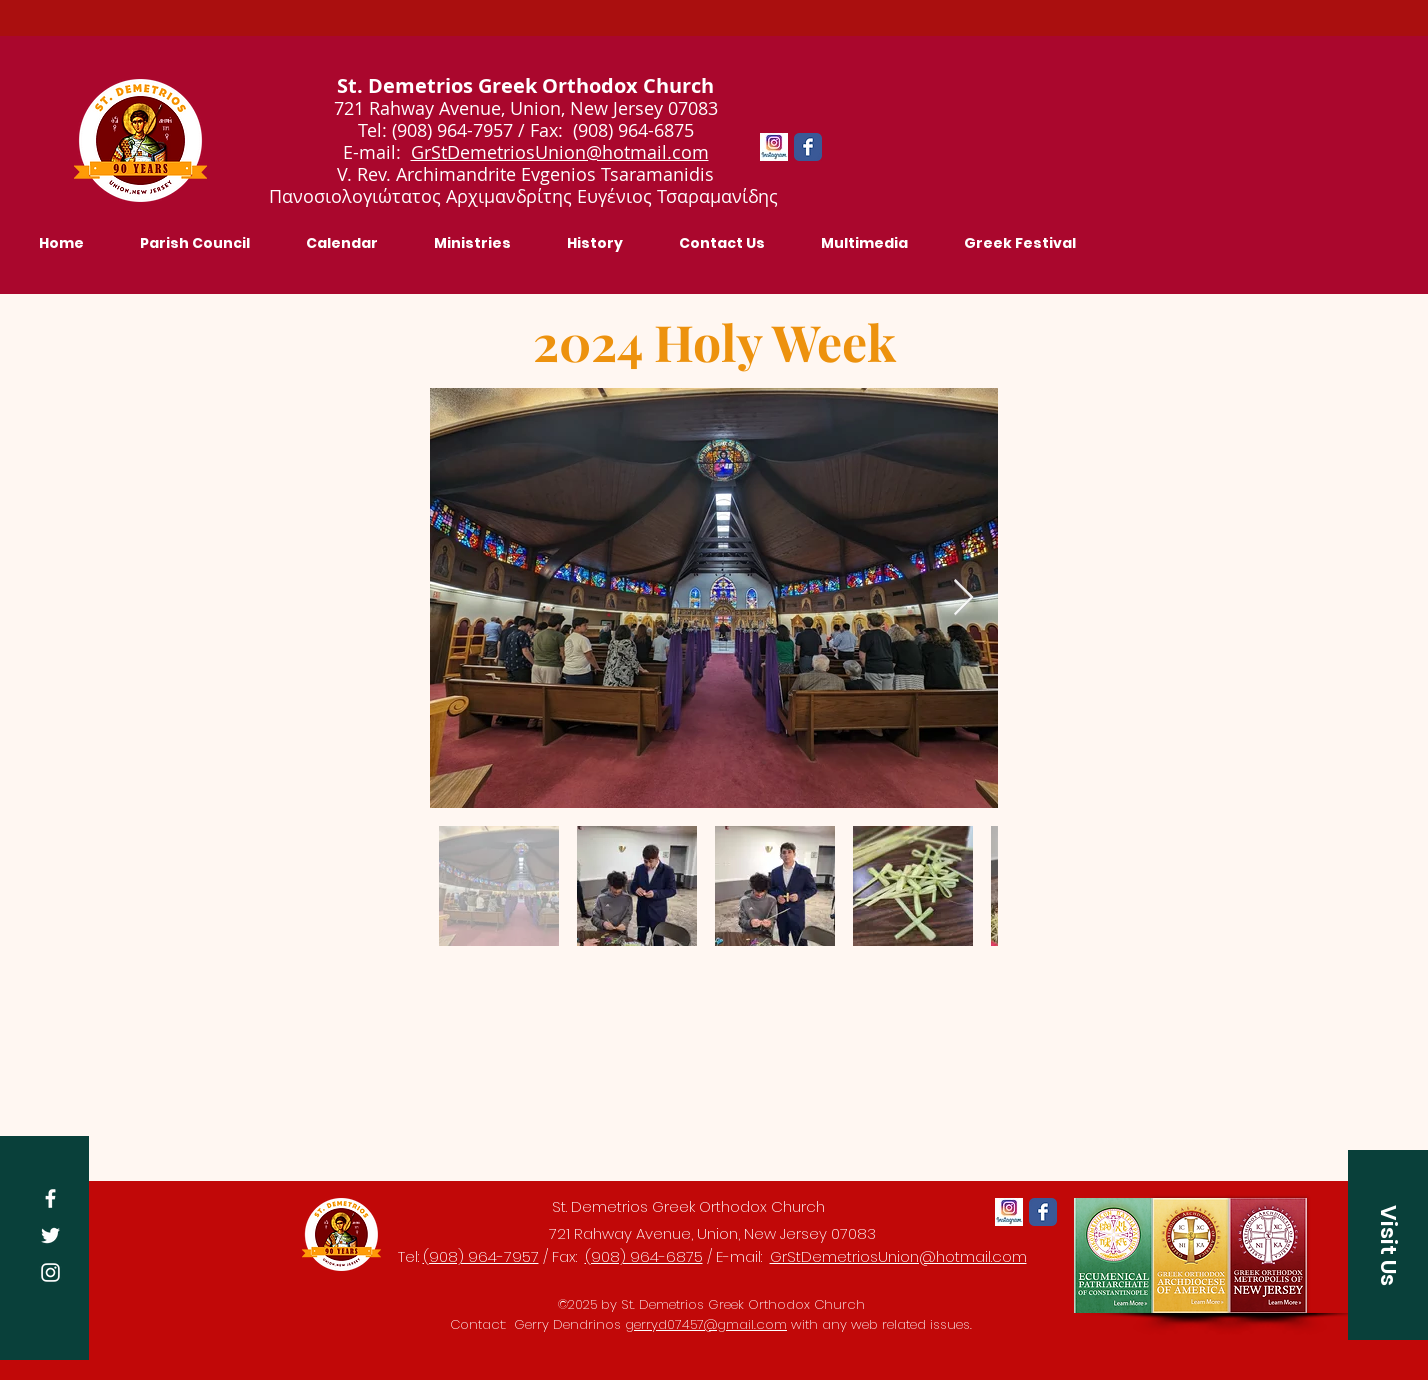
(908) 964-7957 (481, 1256)
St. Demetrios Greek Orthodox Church (688, 1206)
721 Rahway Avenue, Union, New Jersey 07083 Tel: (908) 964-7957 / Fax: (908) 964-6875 (526, 119)
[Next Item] (963, 598)
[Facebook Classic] (808, 147)
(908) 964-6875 (644, 1256)
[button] (1388, 1245)
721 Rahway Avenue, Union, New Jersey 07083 (712, 1233)
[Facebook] (50, 1198)
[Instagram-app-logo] (774, 147)
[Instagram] (50, 1272)
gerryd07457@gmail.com (706, 1324)
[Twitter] (50, 1235)
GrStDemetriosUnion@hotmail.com (560, 152)
